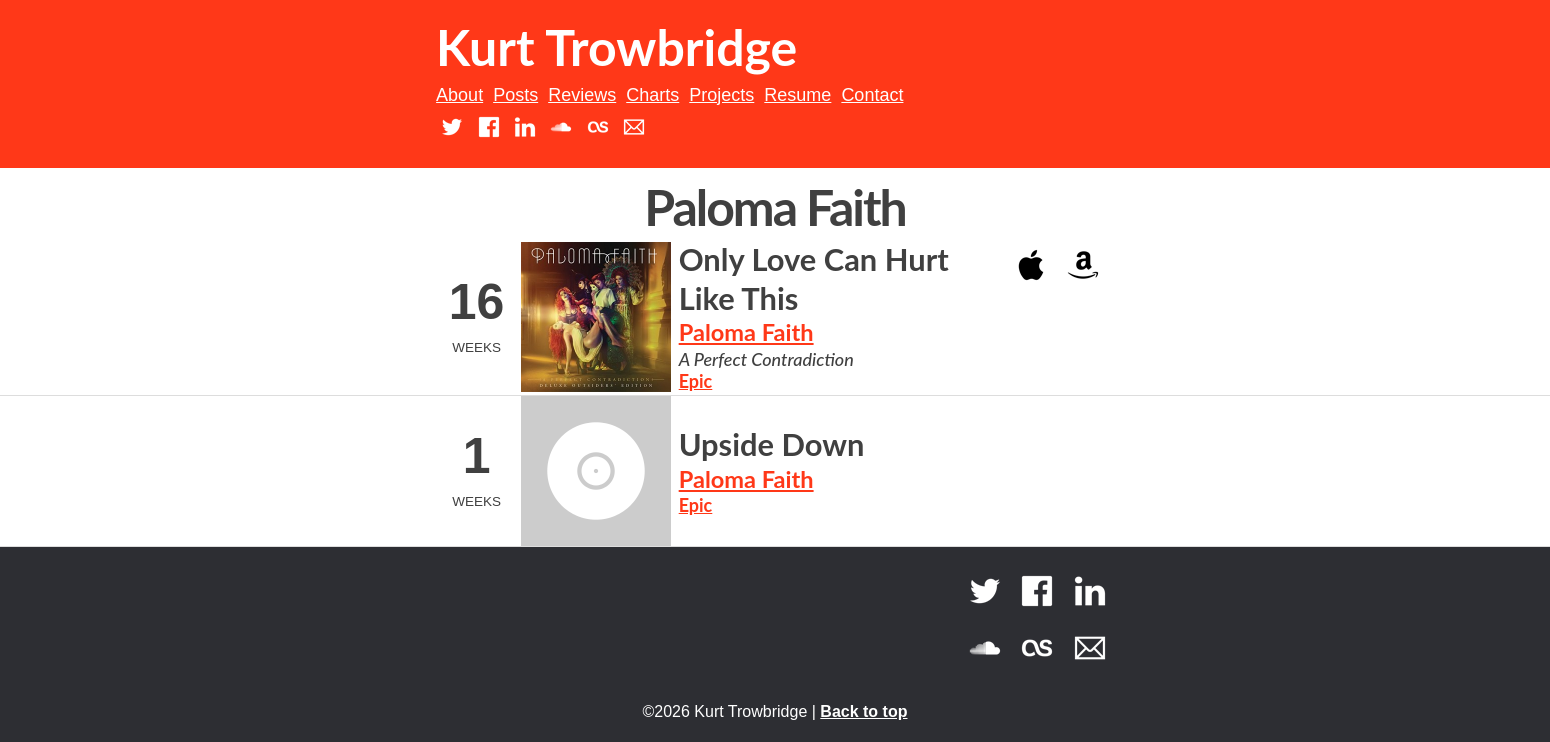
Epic (696, 381)
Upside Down (772, 444)
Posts (515, 95)
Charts (652, 95)
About (459, 95)
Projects (721, 95)
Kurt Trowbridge (616, 47)
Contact (872, 95)
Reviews (582, 95)
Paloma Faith (746, 332)
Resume (797, 95)
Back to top (863, 711)
